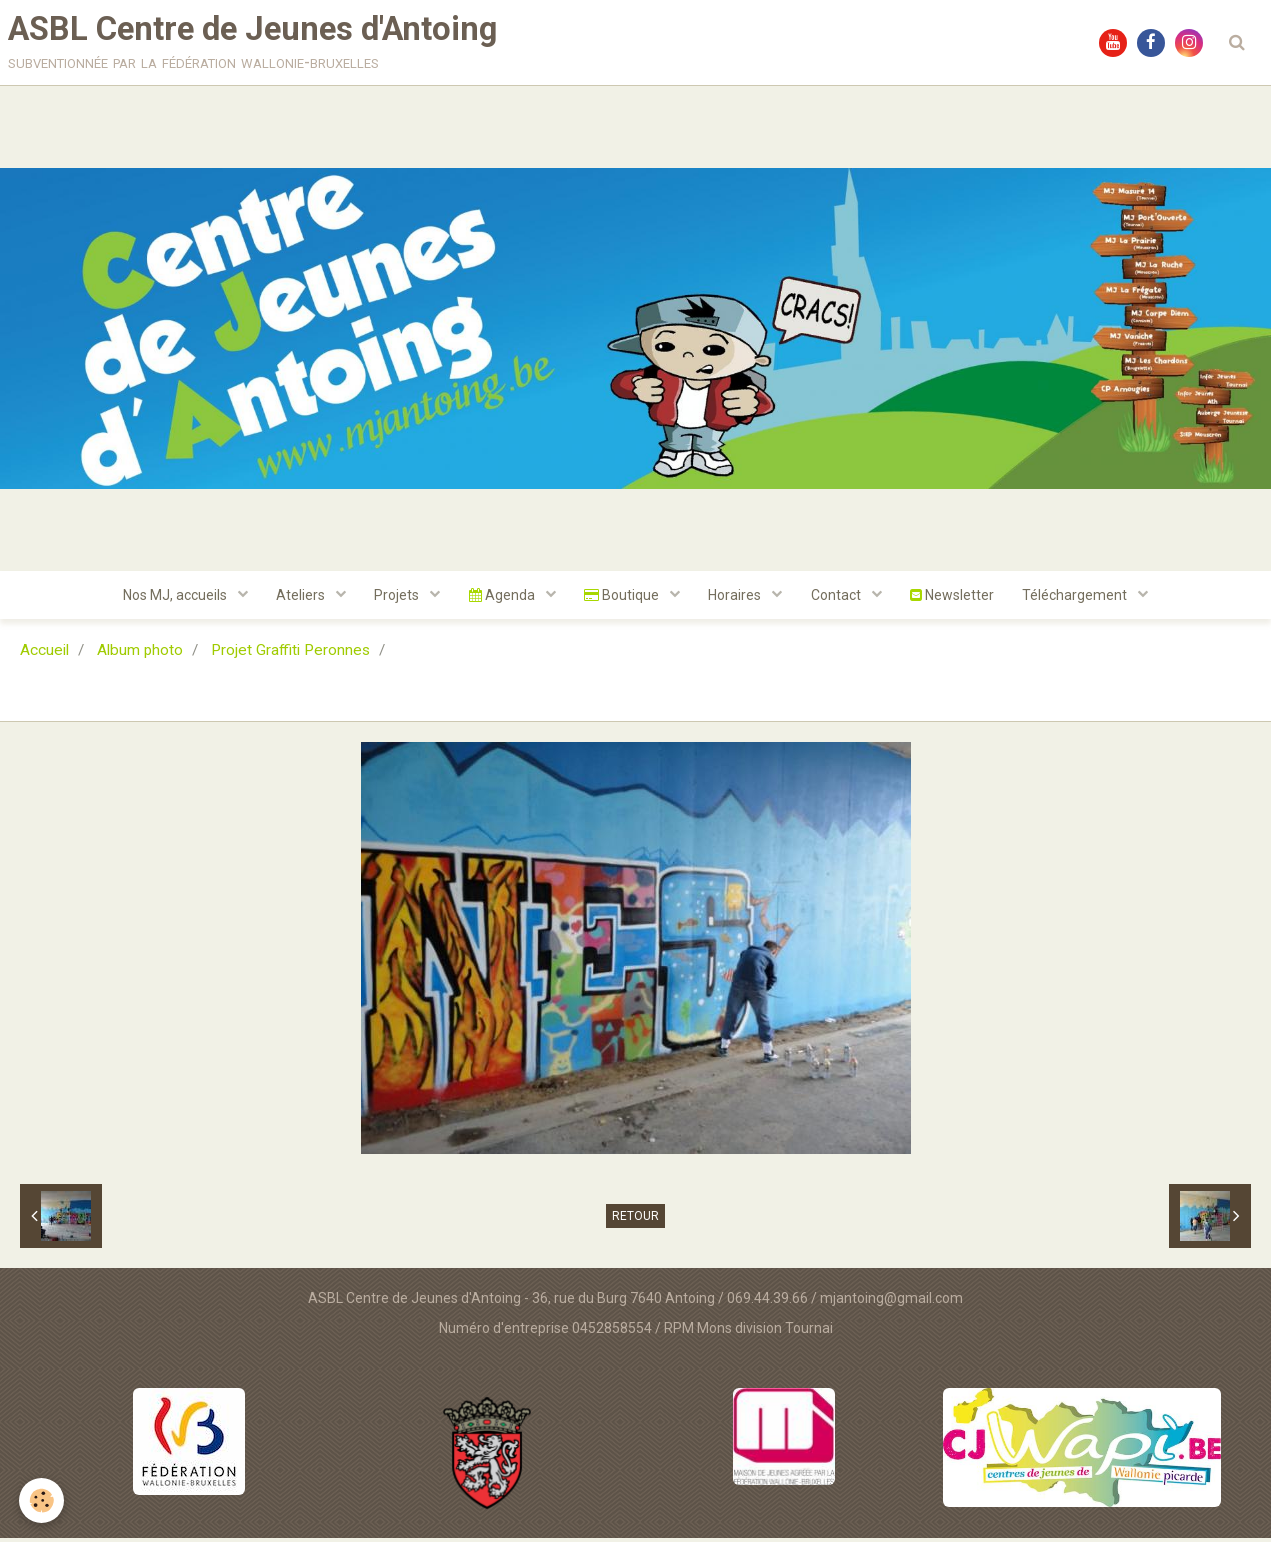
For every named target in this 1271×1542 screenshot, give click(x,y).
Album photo (140, 655)
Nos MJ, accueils (169, 599)
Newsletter (957, 599)
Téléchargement (1083, 599)
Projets (395, 599)
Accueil (44, 655)
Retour (635, 1221)
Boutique (623, 599)
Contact (840, 599)
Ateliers (297, 599)
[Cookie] (42, 1500)
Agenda (501, 599)
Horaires (738, 599)
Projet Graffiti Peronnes (290, 655)
